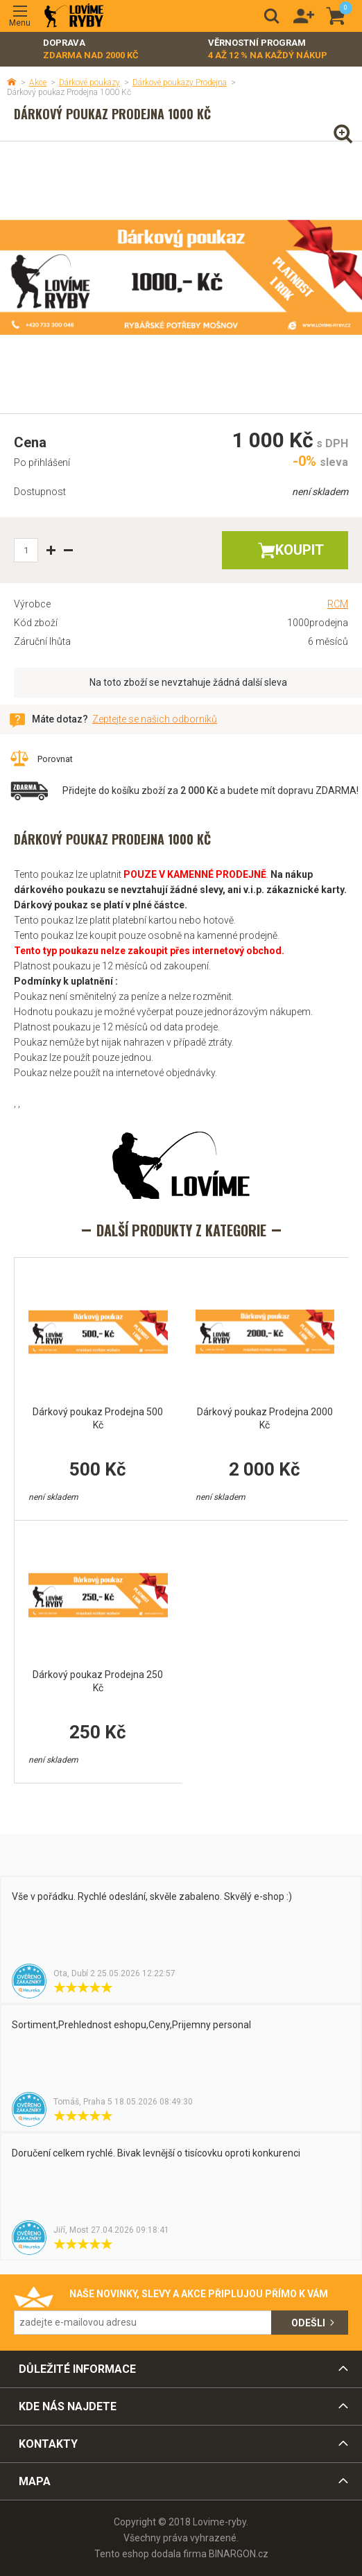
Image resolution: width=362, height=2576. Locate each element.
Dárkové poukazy (89, 82)
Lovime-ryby (73, 16)
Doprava (91, 49)
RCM (337, 604)
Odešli (308, 2322)
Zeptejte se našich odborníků (154, 719)
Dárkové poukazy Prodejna (179, 82)
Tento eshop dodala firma (150, 2553)
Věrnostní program (267, 49)
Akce (37, 82)
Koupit (299, 550)
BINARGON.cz (238, 2553)
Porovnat (55, 759)
